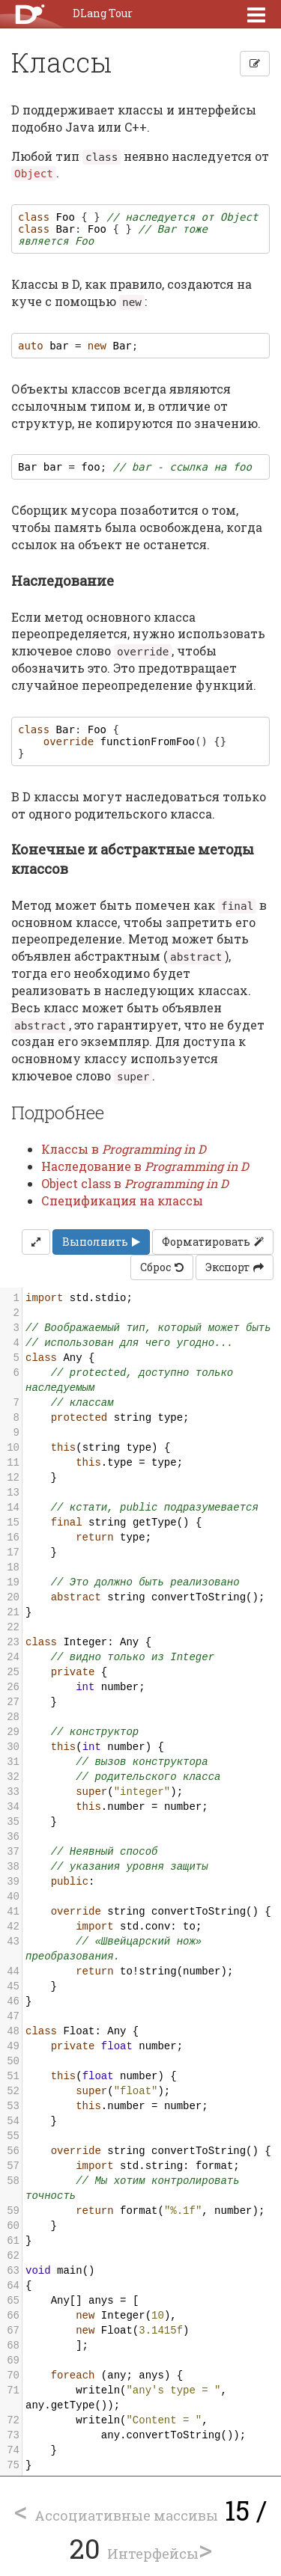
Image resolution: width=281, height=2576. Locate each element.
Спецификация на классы (122, 1200)
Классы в (123, 1149)
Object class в (135, 1183)
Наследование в (145, 1166)
